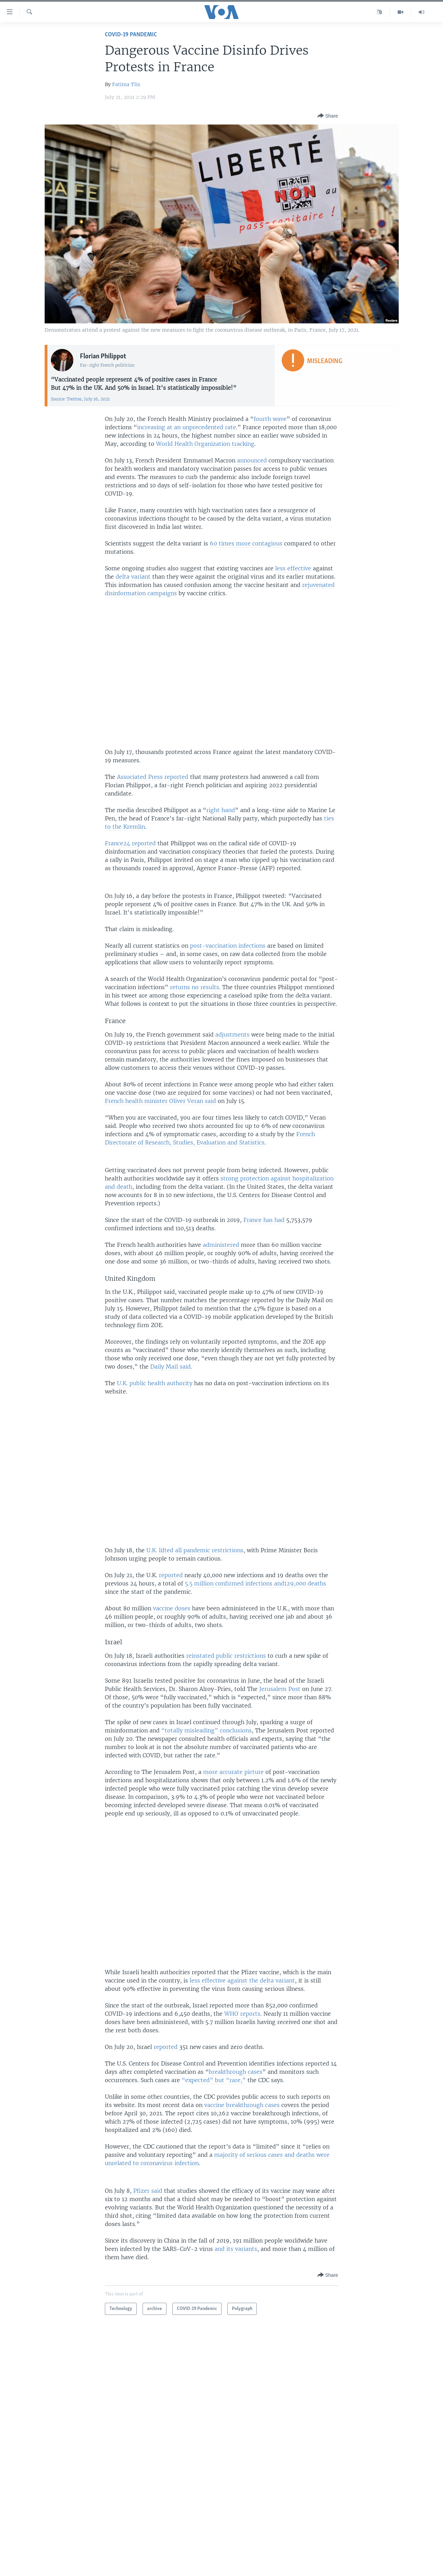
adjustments (232, 1034)
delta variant (133, 576)
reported (171, 1575)
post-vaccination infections (227, 945)
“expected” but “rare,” (214, 2080)
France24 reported (130, 843)
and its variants (236, 2248)
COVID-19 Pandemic (131, 35)
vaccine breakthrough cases (242, 2104)
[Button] (327, 116)
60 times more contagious (246, 543)
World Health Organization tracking (205, 443)
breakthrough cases (235, 2071)
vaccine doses (171, 1608)
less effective (293, 568)
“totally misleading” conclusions (206, 1730)
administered (221, 1244)
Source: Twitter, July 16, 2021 (80, 399)
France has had (263, 1219)
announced (252, 460)
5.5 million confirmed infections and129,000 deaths (255, 1583)
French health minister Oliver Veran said (160, 1100)
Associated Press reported (152, 776)
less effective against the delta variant (242, 1980)
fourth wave (270, 418)
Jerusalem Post (279, 1688)
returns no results (194, 987)
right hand (220, 810)
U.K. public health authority (154, 1383)
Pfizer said (147, 2190)
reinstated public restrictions (226, 1655)
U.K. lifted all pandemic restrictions (194, 1550)
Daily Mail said (170, 1366)
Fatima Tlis (126, 84)
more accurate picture (233, 1771)
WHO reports (242, 2013)
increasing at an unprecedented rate (186, 427)
